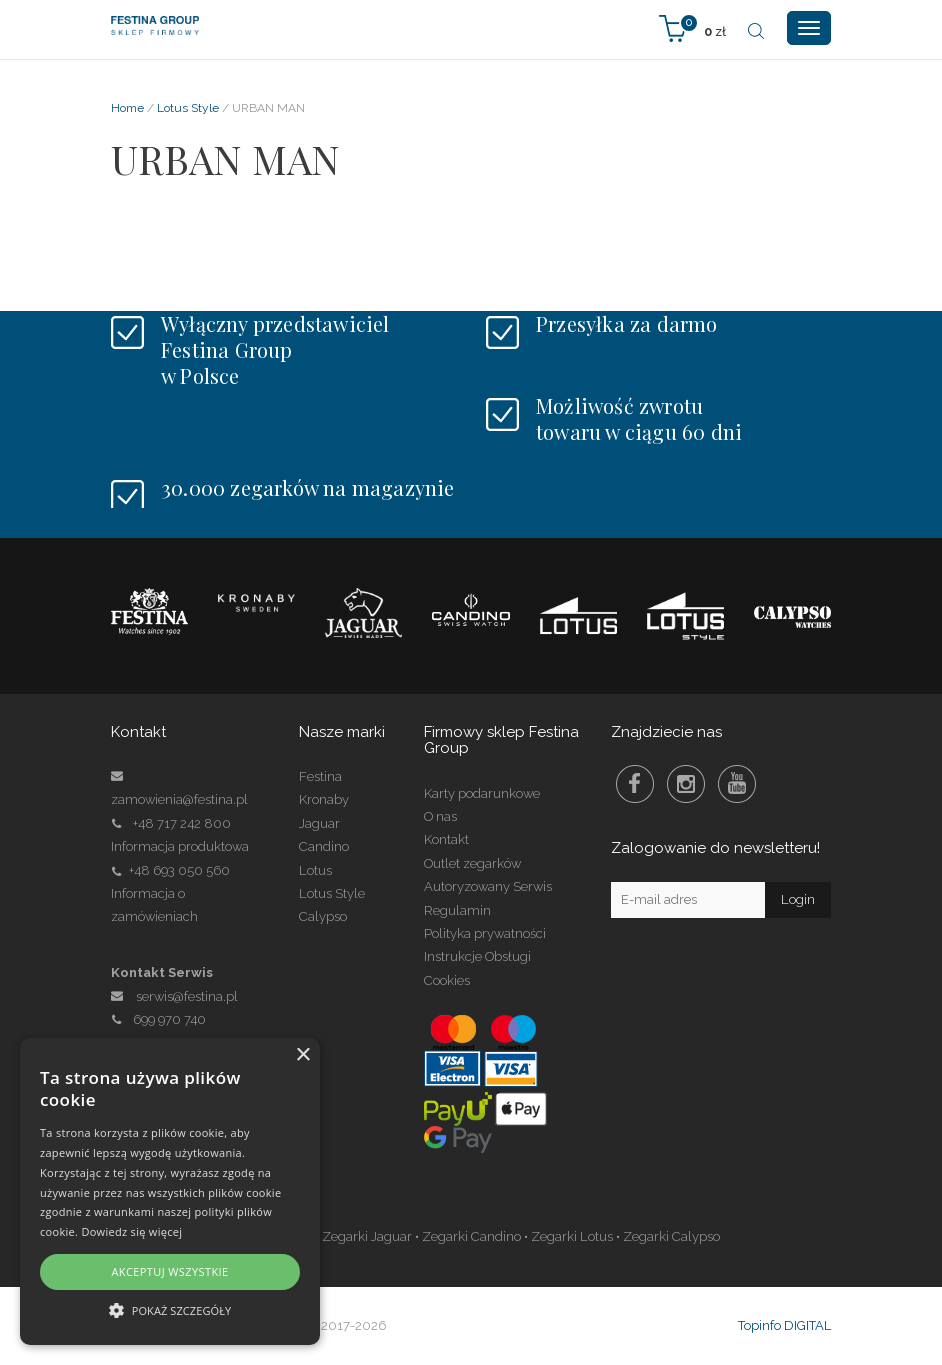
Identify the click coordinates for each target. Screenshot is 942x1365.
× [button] (302, 1055)
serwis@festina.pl (187, 996)
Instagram (686, 784)
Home (127, 108)
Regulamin (457, 910)
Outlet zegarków (472, 863)
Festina (320, 776)
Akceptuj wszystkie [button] (169, 1271)
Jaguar (319, 823)
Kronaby (324, 799)
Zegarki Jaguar (367, 1236)
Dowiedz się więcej (131, 1231)
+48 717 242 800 (182, 823)
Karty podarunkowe (482, 793)
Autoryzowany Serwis (488, 886)
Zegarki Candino (471, 1236)
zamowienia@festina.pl (179, 799)
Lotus (315, 870)
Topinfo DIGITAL (784, 1325)
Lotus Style (188, 108)
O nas (440, 816)
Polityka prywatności (485, 933)
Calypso (323, 916)
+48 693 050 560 (179, 870)
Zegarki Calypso (671, 1236)
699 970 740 (158, 1019)
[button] (170, 1309)
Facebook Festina (635, 784)
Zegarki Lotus (572, 1236)
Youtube (737, 784)
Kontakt (446, 839)
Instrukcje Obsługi (477, 956)
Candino (324, 846)
